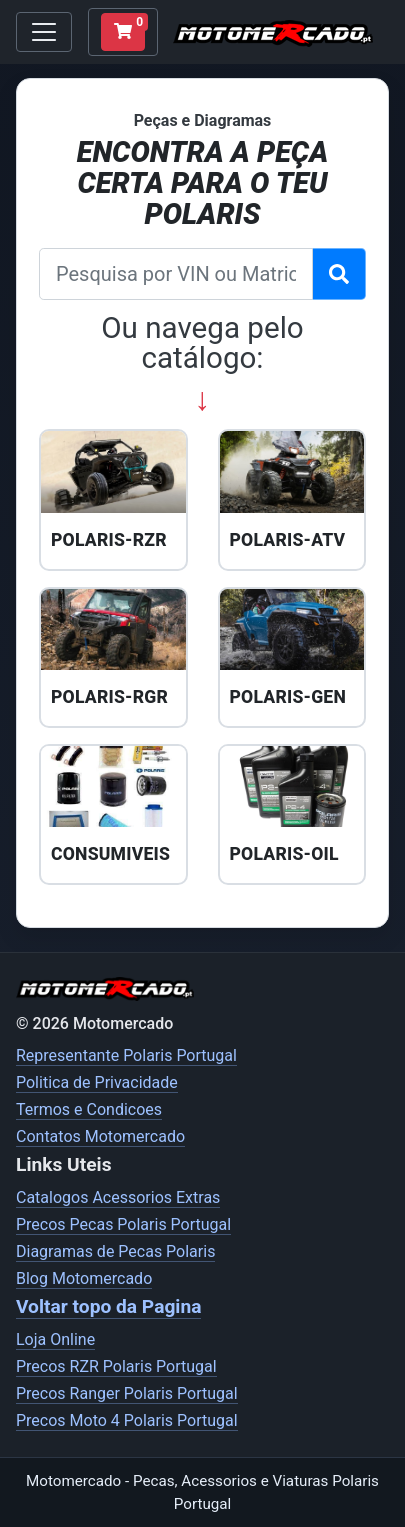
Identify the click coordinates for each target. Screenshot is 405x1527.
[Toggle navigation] (44, 32)
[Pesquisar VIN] (339, 274)
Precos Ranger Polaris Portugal (127, 1393)
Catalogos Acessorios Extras (118, 1197)
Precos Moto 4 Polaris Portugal (127, 1420)
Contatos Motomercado (100, 1136)
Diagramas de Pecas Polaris (115, 1251)
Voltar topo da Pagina (108, 1306)
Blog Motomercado (84, 1278)
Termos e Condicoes (89, 1109)
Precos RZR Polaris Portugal (116, 1366)
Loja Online (55, 1339)
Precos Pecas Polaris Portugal (123, 1224)
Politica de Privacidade (97, 1082)
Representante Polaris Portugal (126, 1055)
